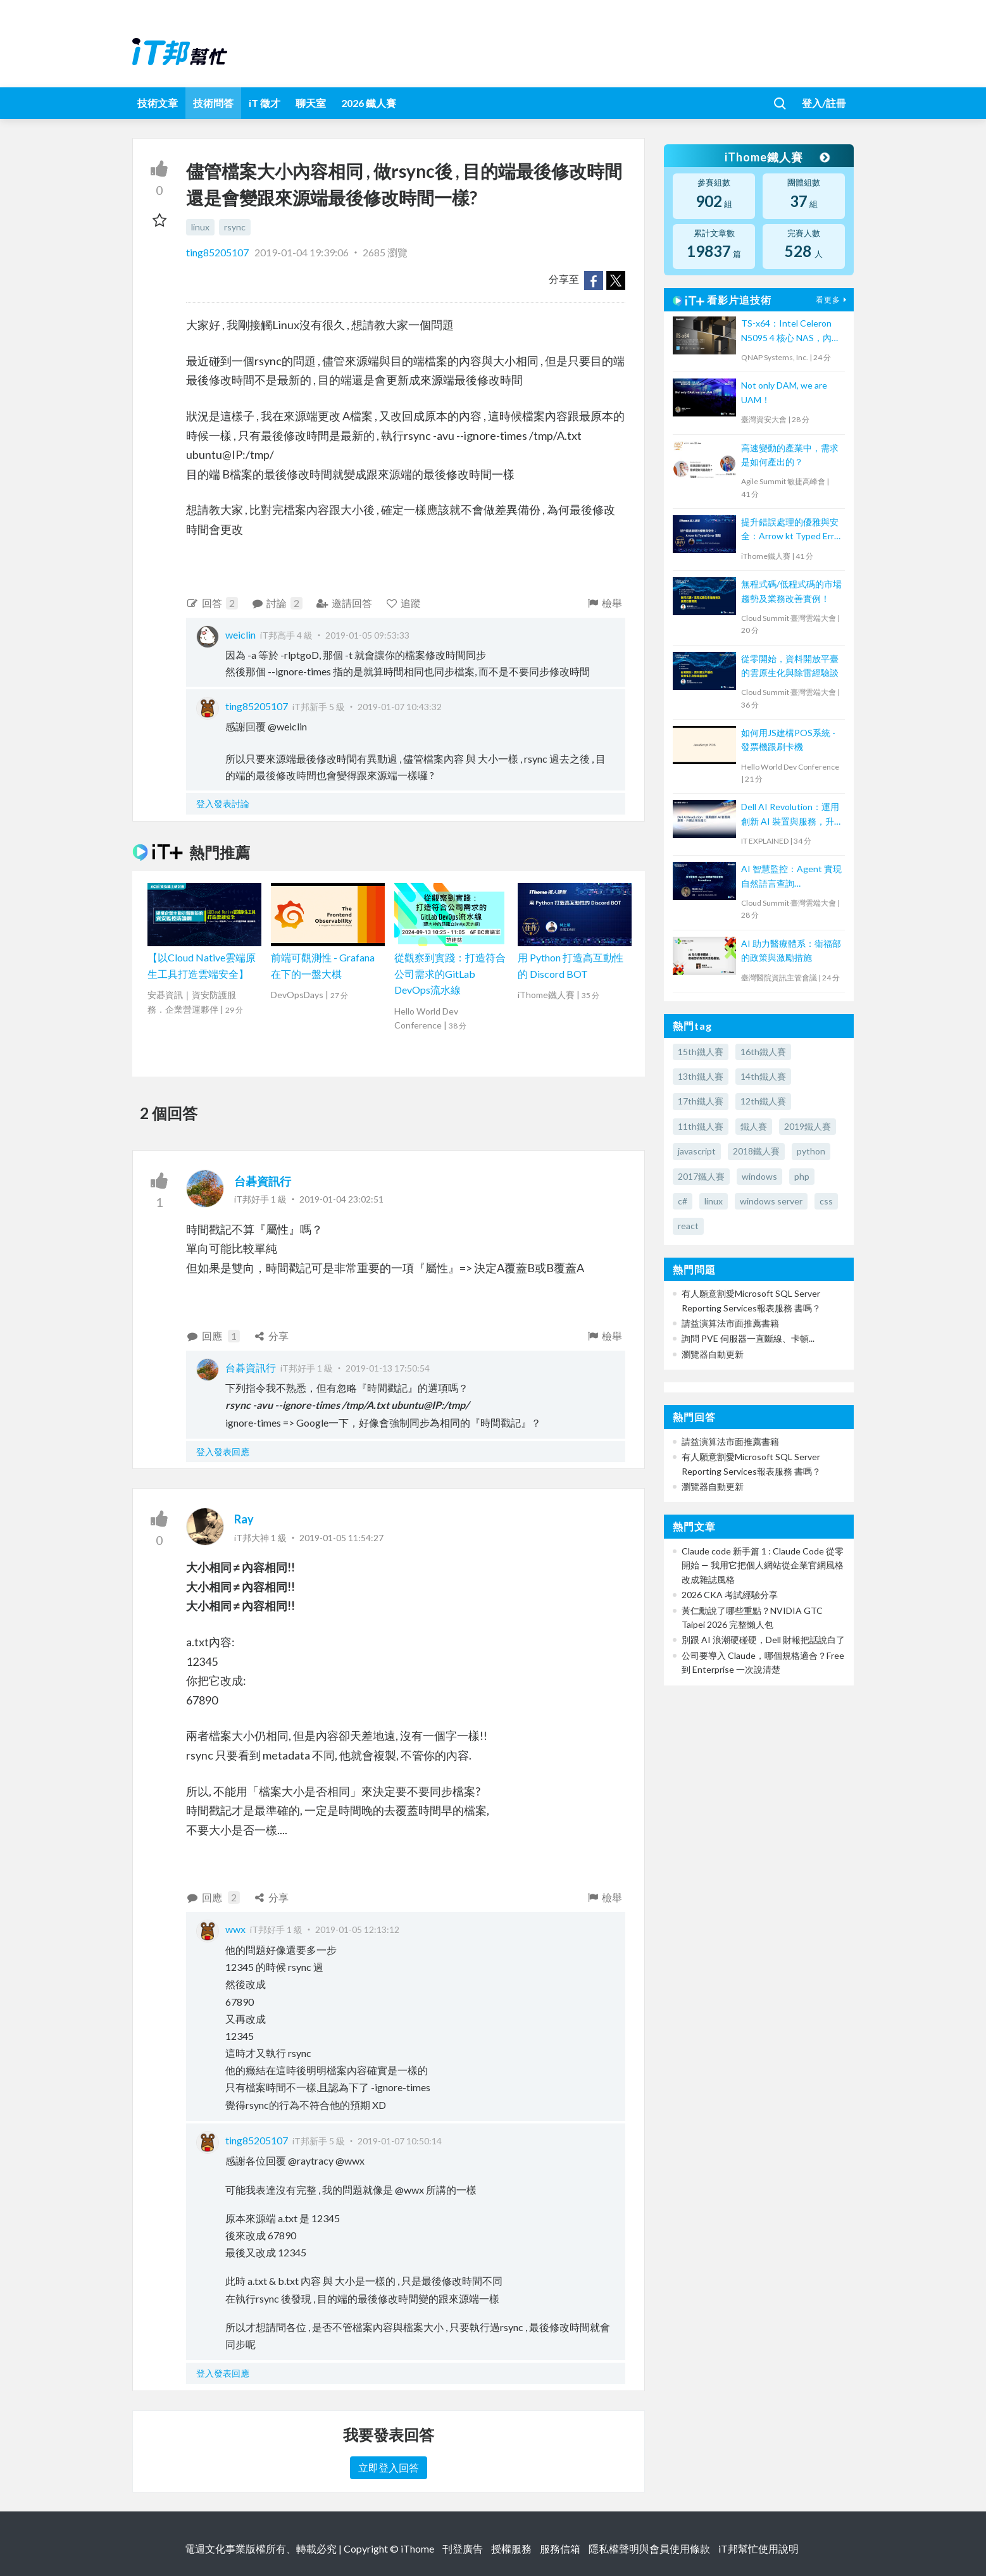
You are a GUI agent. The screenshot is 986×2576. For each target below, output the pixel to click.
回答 (212, 603)
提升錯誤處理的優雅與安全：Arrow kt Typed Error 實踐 (791, 530)
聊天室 (311, 103)
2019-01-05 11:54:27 (341, 1537)
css (826, 1201)
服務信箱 (560, 2548)
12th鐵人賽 (763, 1101)
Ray (244, 1519)
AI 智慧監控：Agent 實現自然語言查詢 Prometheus (791, 877)
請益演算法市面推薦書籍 (730, 1323)
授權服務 (511, 2548)
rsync (235, 227)
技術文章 (157, 103)
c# (682, 1201)
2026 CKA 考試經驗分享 (730, 1594)
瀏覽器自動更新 (713, 1354)
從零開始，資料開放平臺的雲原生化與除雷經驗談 (790, 665)
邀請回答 (344, 603)
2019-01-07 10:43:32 (400, 706)
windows (759, 1176)
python (811, 1151)
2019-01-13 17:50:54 (388, 1368)
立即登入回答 (388, 2467)
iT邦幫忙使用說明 (758, 2548)
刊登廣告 (462, 2548)
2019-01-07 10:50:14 (400, 2140)
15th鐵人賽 (700, 1051)
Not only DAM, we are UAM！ (784, 392)
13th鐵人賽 (700, 1076)
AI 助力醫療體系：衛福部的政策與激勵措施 (791, 950)
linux (200, 227)
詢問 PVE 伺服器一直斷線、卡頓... (748, 1338)
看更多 (833, 299)
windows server (771, 1201)
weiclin (240, 634)
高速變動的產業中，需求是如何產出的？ (790, 454)
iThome (417, 2548)
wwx (235, 1929)
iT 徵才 (264, 103)
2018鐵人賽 (756, 1151)
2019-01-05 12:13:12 (357, 1929)
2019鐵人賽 (807, 1126)
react (688, 1225)
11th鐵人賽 (700, 1126)
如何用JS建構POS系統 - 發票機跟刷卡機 (788, 739)
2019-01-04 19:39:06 (301, 252)
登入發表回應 (222, 1451)
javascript (697, 1151)
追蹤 (403, 603)
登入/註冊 (824, 103)
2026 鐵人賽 (368, 103)
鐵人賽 (753, 1126)
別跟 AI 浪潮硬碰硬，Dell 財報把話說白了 (763, 1639)
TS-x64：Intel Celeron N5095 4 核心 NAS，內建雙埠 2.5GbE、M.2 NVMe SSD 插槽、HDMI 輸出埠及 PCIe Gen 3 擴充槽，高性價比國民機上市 (790, 331)
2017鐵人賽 (701, 1176)
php (801, 1176)
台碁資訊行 (262, 1181)
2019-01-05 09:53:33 (367, 635)
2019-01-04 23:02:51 (341, 1199)
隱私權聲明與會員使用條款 (649, 2548)
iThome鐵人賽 (776, 157)
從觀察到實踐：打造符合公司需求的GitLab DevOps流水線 (450, 973)
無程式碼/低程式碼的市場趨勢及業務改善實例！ (791, 590)
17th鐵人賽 (700, 1101)
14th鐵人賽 (763, 1076)
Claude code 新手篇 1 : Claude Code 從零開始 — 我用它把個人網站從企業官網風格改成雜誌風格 (763, 1565)
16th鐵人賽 (763, 1051)
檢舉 (604, 603)
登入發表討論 (222, 803)
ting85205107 (218, 252)
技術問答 (213, 103)
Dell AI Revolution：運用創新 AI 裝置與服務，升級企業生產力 (790, 814)
